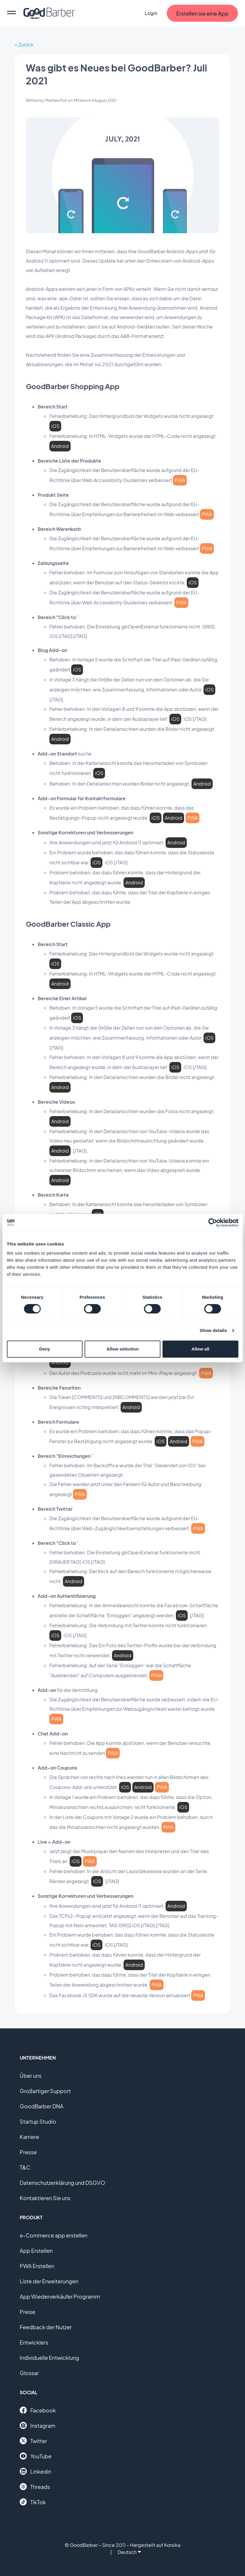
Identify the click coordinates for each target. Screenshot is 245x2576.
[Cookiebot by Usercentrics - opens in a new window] (212, 1222)
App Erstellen (36, 2250)
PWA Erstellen (37, 2265)
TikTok (33, 2501)
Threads (35, 2486)
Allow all (200, 1348)
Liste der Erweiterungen (49, 2281)
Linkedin (35, 2471)
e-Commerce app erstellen (53, 2235)
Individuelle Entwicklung (49, 2357)
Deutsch (129, 2552)
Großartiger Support (45, 2091)
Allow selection (122, 1348)
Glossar (29, 2373)
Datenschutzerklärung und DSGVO (62, 2182)
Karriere (29, 2136)
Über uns (30, 2075)
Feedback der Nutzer (46, 2327)
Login (151, 13)
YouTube (35, 2456)
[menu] (11, 13)
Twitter (33, 2440)
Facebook (38, 2410)
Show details (213, 1330)
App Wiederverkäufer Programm (60, 2296)
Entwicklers (34, 2342)
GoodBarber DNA (42, 2106)
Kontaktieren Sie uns (45, 2198)
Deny (44, 1348)
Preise (27, 2311)
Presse (28, 2152)
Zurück (26, 44)
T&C (25, 2167)
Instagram (37, 2425)
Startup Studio (38, 2121)
